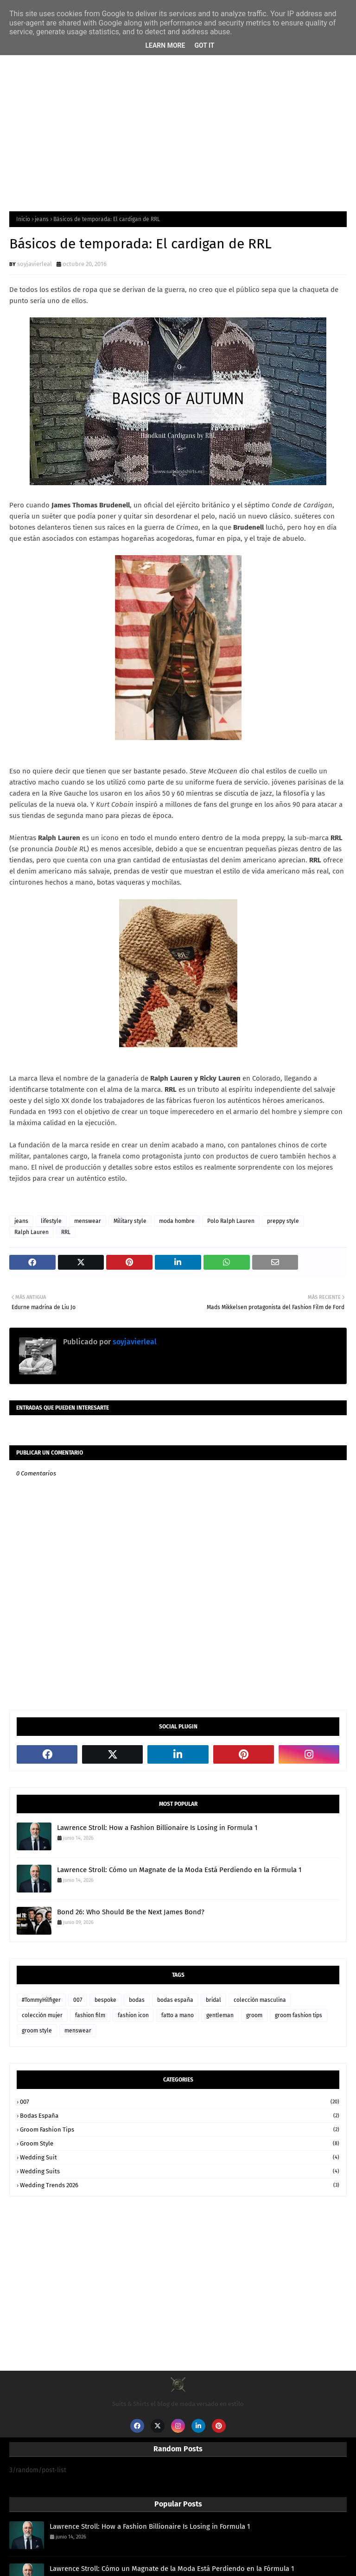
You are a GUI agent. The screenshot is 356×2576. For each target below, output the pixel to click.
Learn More (165, 45)
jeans (42, 219)
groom (254, 2015)
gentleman (220, 2015)
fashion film (90, 2015)
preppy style (283, 1221)
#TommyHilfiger (41, 2000)
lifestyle (51, 1221)
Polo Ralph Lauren (230, 1221)
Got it (204, 45)
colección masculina (260, 2000)
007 (77, 2000)
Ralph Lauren (31, 1232)
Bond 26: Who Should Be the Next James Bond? (130, 1912)
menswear (87, 1221)
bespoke (105, 2000)
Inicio (23, 219)
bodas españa (175, 2000)
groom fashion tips (298, 2015)
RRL (65, 1232)
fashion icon (133, 2015)
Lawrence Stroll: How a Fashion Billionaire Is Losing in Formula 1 (157, 1827)
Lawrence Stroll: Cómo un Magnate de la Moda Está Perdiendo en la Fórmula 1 (179, 1870)
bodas (137, 2000)
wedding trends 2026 (179, 2185)
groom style (37, 2030)
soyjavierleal (34, 263)
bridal (213, 2000)
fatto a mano (177, 2015)
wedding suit (179, 2157)
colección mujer (42, 2015)
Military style (130, 1221)
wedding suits (179, 2171)
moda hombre (177, 1221)
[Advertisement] (178, 128)
